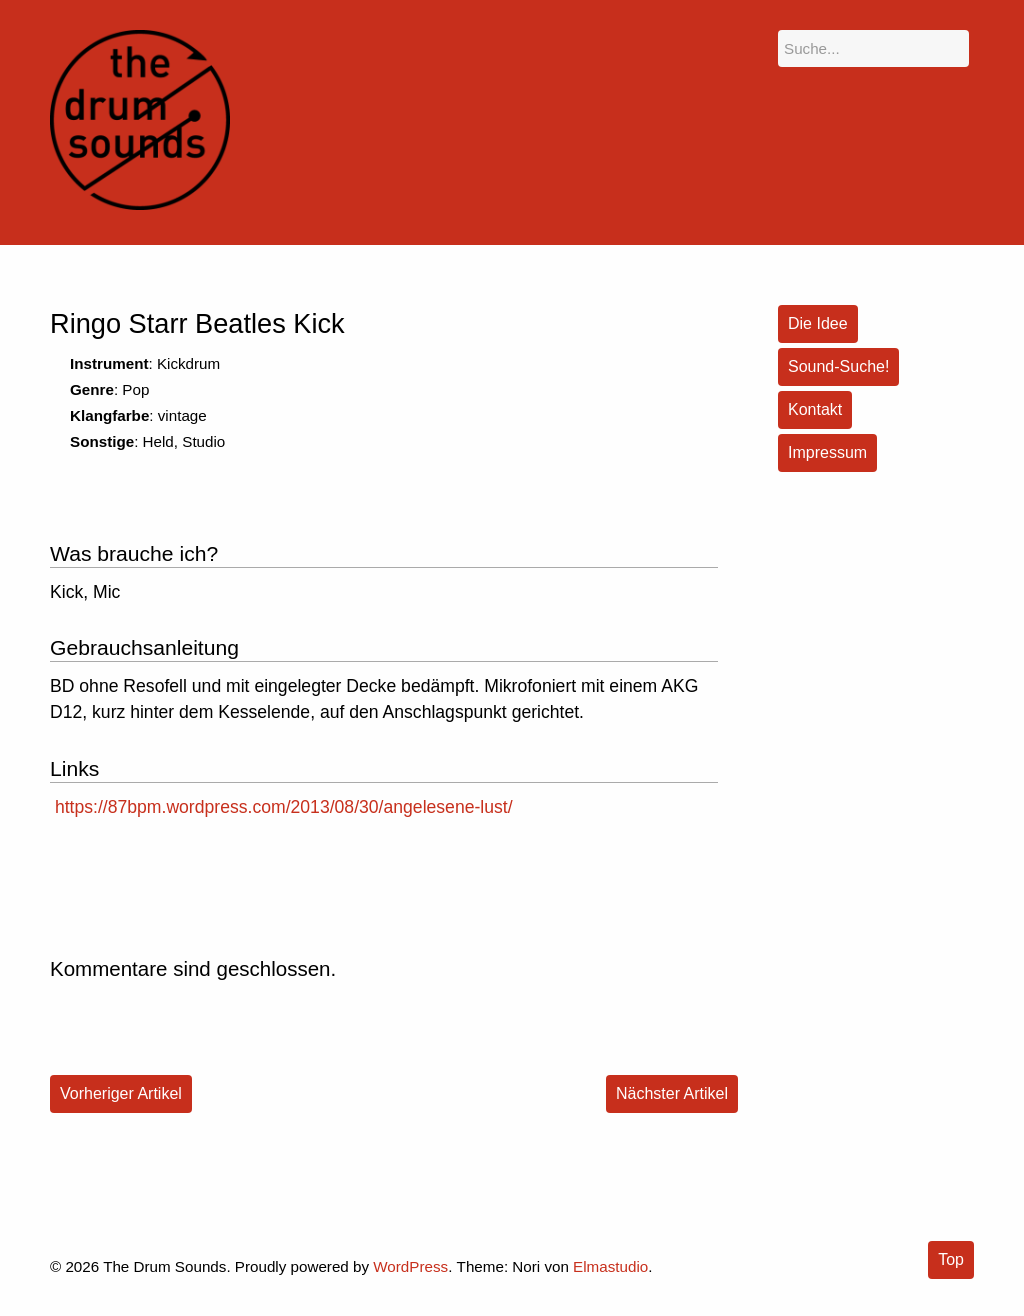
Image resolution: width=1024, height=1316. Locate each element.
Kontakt (815, 409)
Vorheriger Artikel (121, 1093)
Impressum (827, 452)
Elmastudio (610, 1266)
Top (951, 1259)
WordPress (410, 1266)
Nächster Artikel (672, 1093)
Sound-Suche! (838, 366)
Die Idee (818, 323)
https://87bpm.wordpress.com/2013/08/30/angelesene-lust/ (284, 807)
